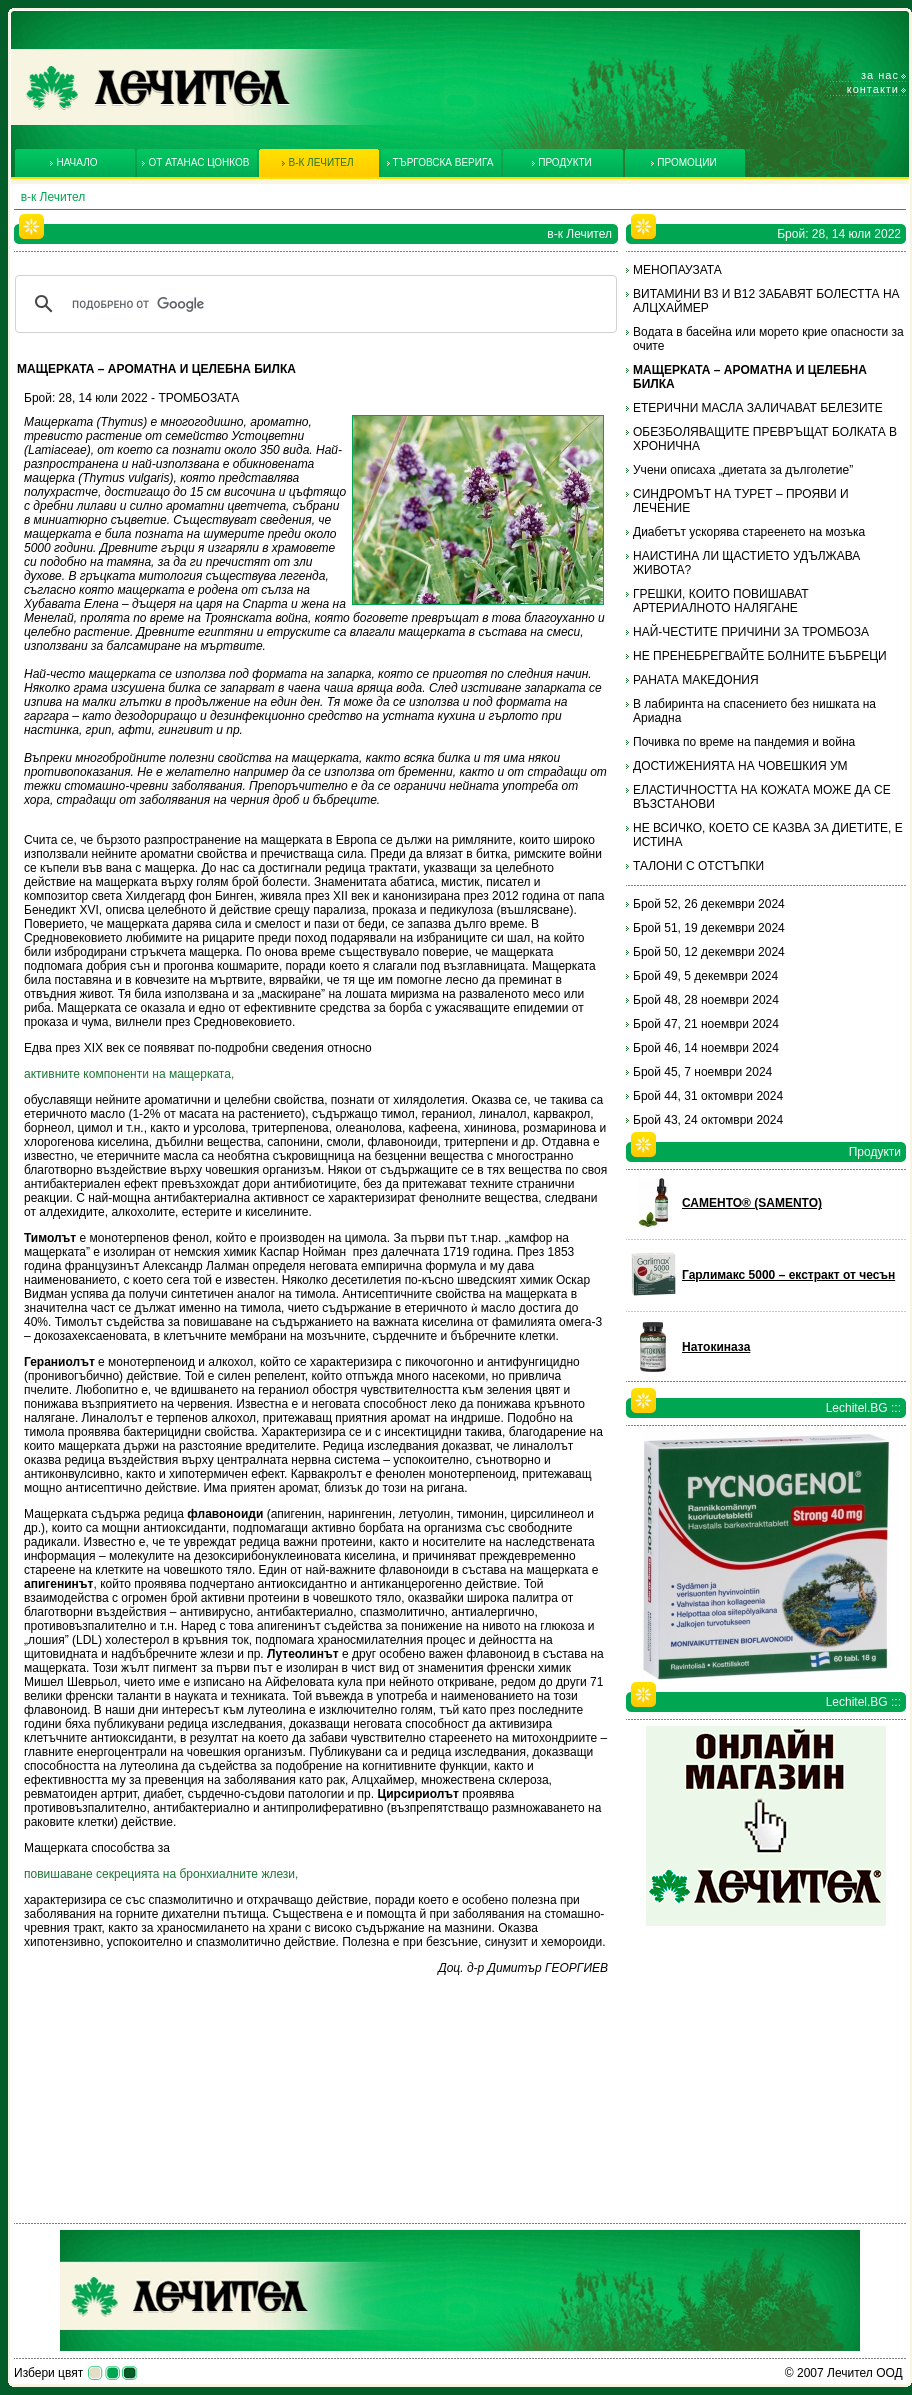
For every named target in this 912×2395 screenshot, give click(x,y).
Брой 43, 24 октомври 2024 (708, 1120)
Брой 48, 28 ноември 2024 (706, 1000)
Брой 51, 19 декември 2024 (709, 928)
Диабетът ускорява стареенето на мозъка (749, 532)
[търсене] (313, 304)
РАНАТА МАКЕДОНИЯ (696, 680)
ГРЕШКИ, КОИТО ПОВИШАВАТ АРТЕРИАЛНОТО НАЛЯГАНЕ (721, 601)
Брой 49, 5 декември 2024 (705, 976)
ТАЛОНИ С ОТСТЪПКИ (698, 866)
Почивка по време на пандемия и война (744, 742)
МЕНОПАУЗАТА (677, 270)
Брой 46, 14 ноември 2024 (706, 1048)
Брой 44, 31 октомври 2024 (708, 1096)
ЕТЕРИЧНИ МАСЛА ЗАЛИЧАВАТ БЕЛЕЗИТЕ (758, 408)
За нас (880, 75)
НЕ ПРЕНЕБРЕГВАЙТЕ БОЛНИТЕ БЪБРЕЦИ (760, 656)
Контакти (873, 89)
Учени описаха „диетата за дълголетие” (743, 470)
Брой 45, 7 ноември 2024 (702, 1072)
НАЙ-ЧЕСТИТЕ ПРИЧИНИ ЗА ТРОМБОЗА (751, 632)
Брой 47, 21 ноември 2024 (706, 1024)
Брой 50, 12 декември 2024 (709, 952)
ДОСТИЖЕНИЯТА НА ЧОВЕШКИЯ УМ (740, 766)
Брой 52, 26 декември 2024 (709, 904)
